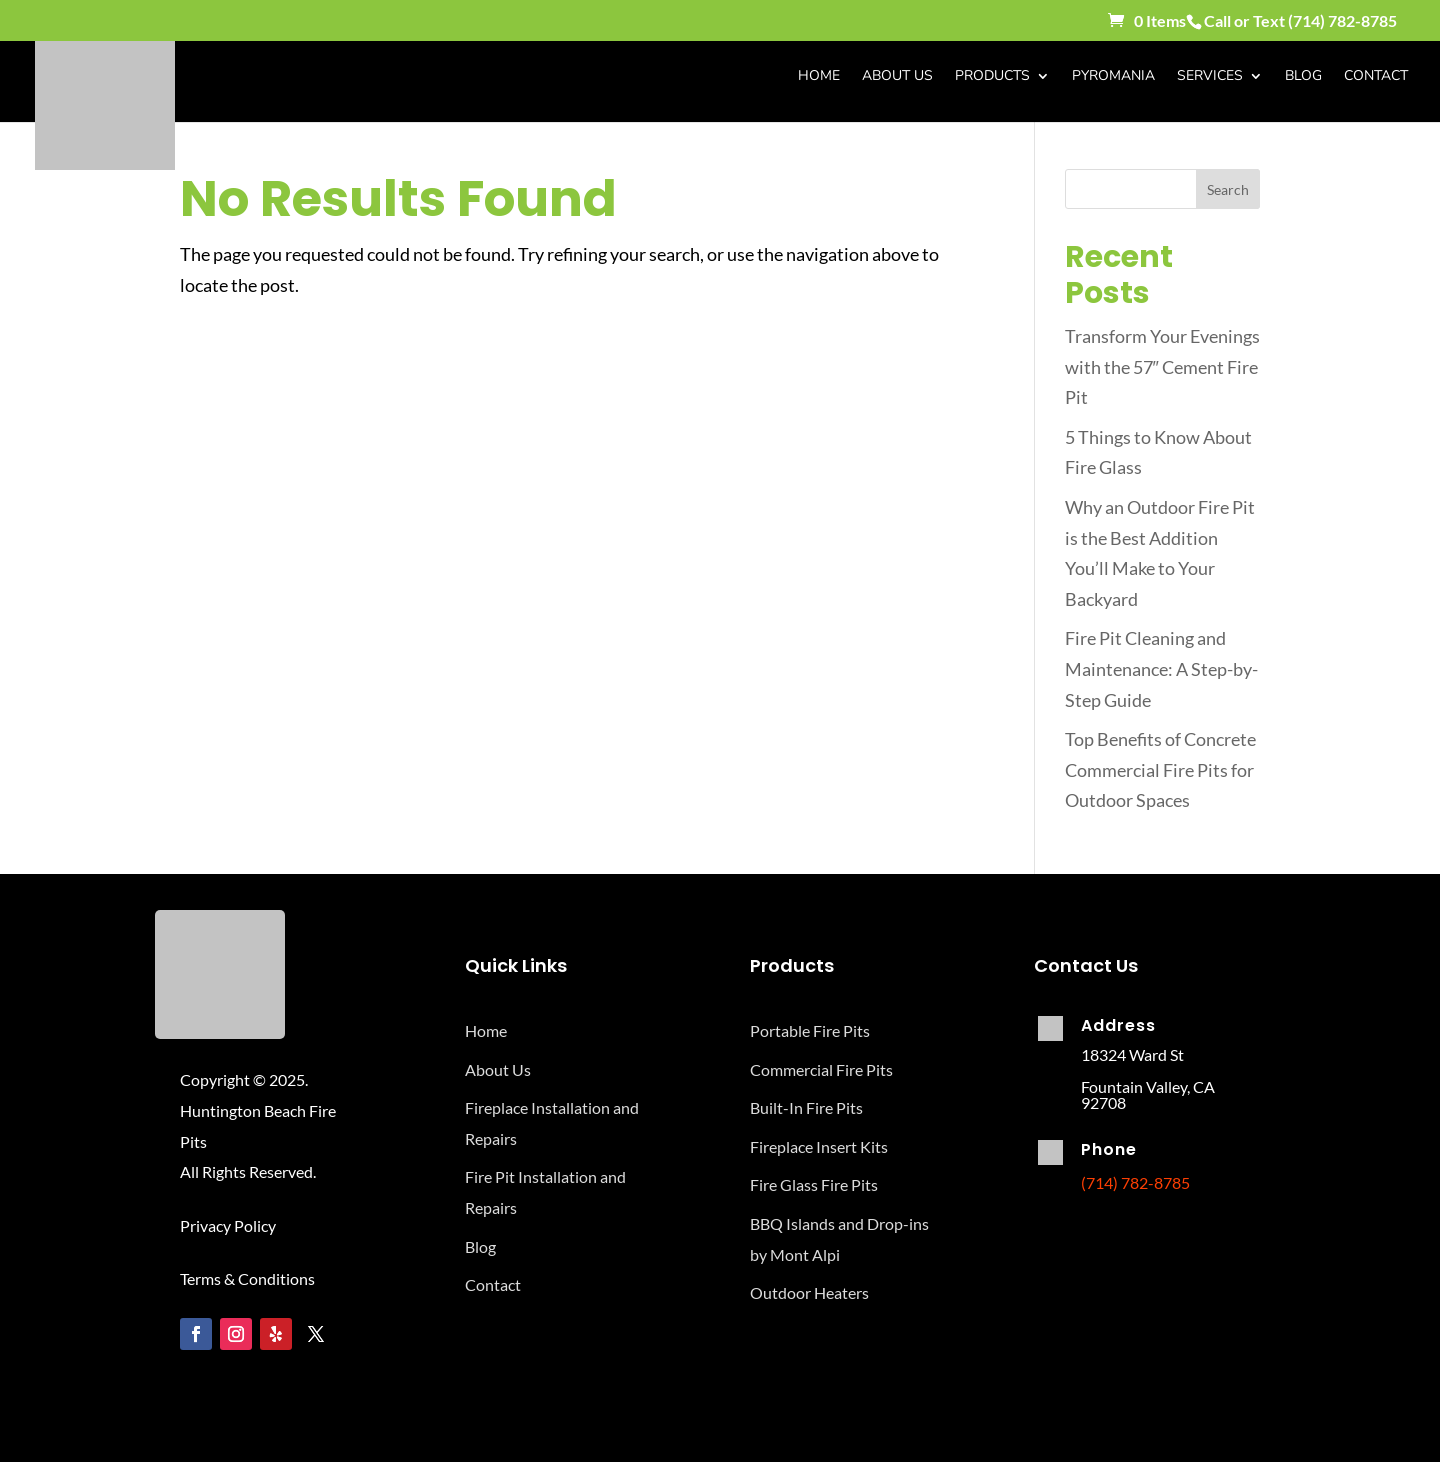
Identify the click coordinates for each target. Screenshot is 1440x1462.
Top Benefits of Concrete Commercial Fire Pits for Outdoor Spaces (1160, 769)
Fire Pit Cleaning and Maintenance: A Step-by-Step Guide (1161, 668)
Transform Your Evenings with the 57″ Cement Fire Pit (1162, 366)
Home (819, 77)
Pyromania (1113, 77)
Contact (1376, 77)
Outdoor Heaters (809, 1292)
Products (992, 77)
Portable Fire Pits (810, 1030)
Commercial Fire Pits (821, 1069)
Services (1210, 77)
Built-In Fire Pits (806, 1107)
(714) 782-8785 (1342, 20)
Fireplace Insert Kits (819, 1146)
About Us (897, 77)
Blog (1303, 77)
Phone (1109, 1149)
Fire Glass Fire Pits (814, 1184)
